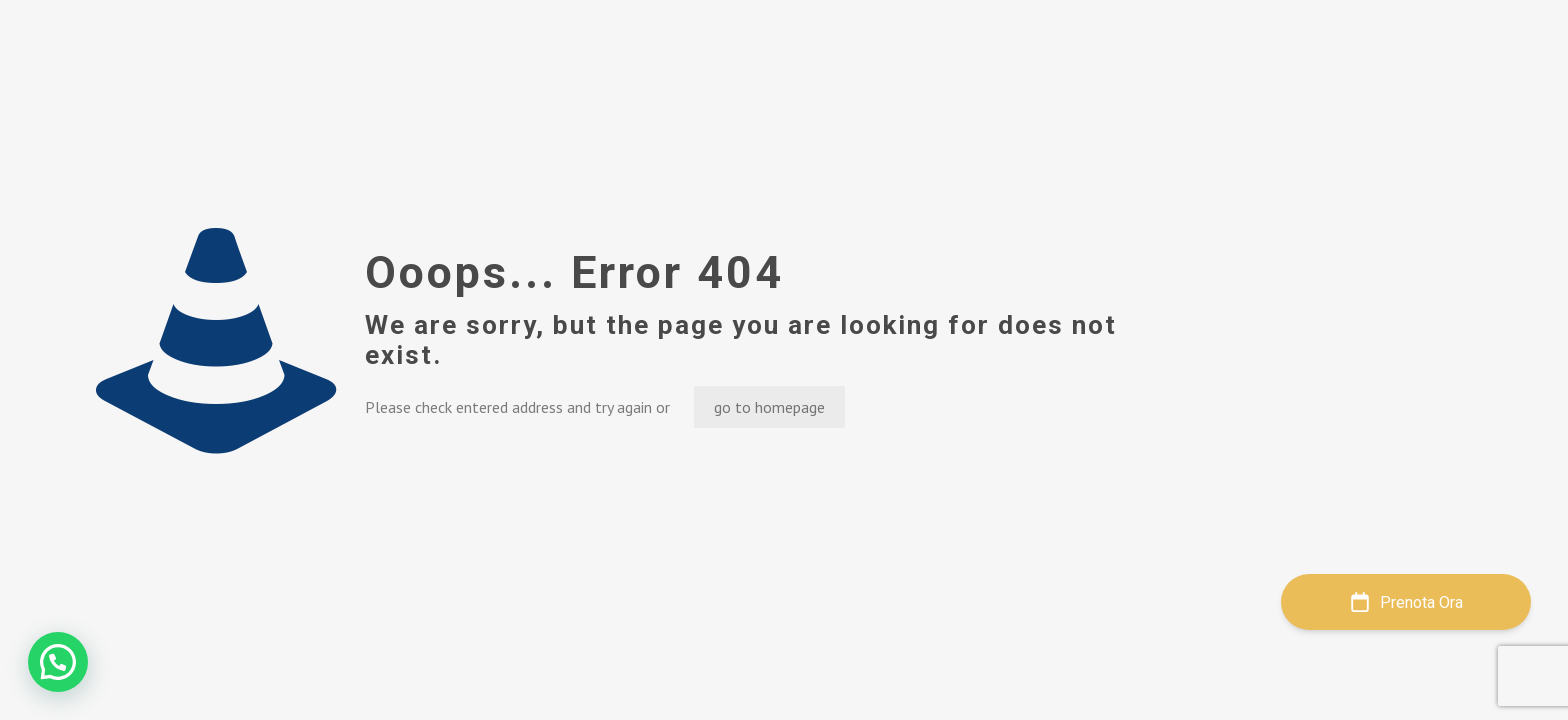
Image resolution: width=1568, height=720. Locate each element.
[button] (58, 662)
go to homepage (769, 407)
